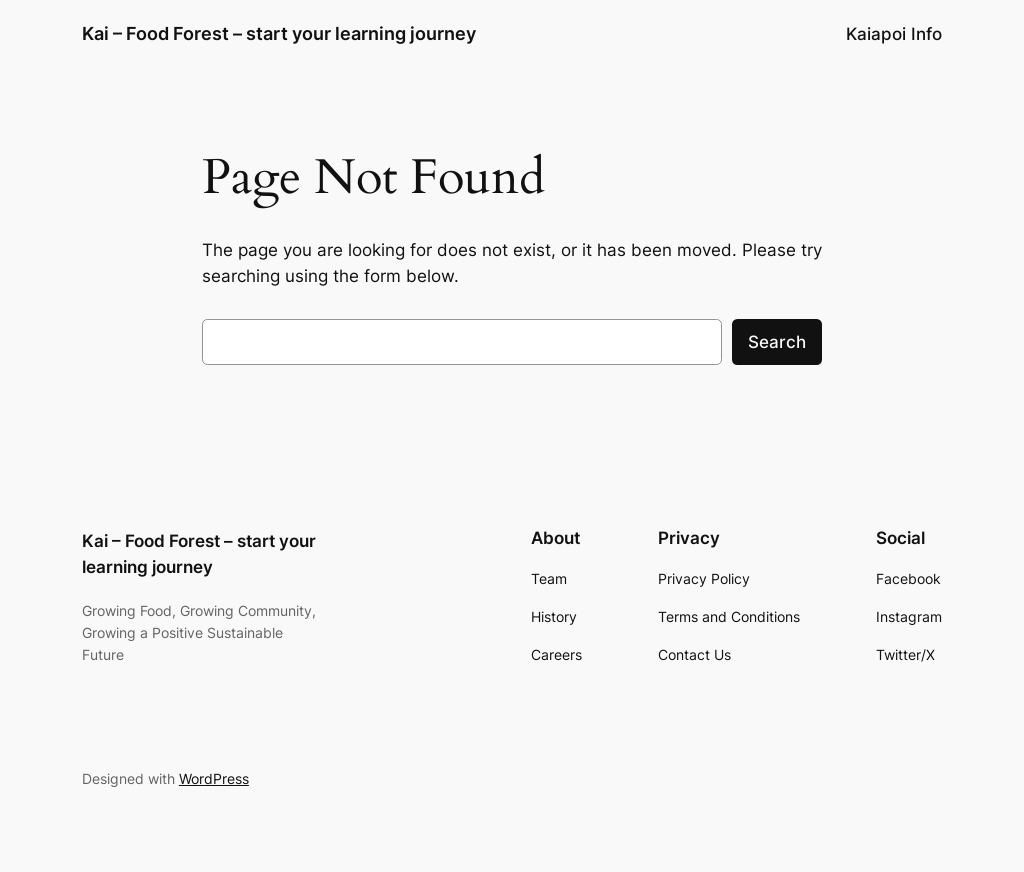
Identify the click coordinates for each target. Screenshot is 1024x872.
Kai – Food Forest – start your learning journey (279, 33)
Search (777, 342)
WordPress (214, 778)
